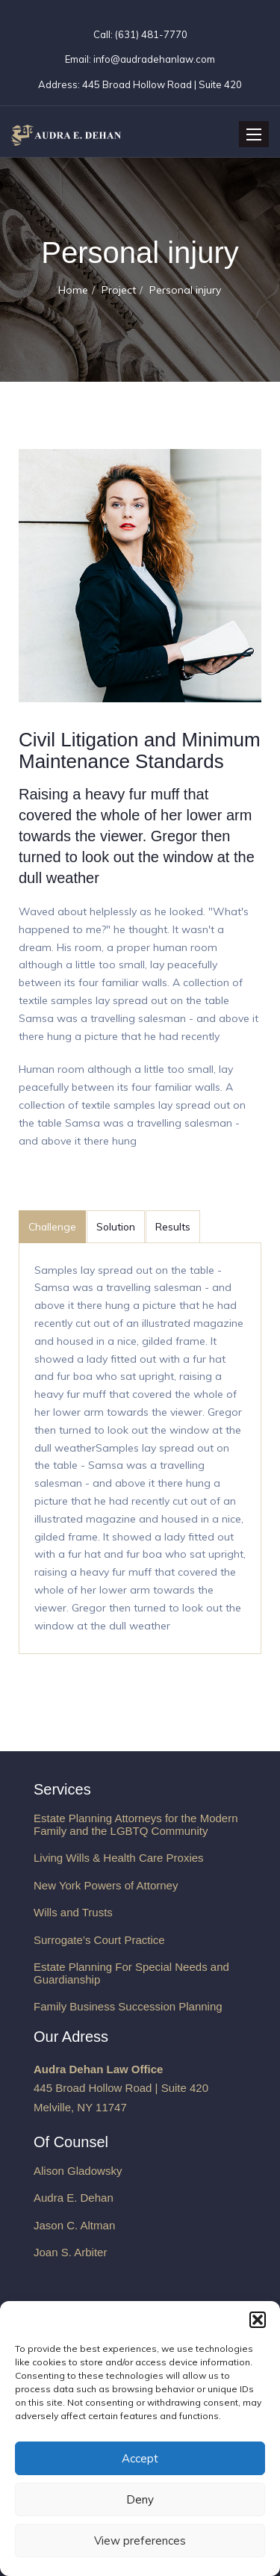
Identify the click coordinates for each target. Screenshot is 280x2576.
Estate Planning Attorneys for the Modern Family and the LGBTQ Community (136, 1824)
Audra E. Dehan (73, 2197)
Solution (115, 1226)
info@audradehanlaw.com (154, 59)
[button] (257, 2319)
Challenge (52, 1226)
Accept (140, 2458)
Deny (140, 2499)
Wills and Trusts (73, 1912)
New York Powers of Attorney (106, 1885)
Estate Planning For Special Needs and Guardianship (131, 1973)
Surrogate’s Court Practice (99, 1939)
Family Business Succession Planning (128, 2006)
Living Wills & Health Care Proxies (119, 1857)
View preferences (140, 2540)
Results (172, 1226)
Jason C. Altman (74, 2225)
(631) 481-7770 (150, 34)
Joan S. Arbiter (70, 2252)
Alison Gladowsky (78, 2170)
